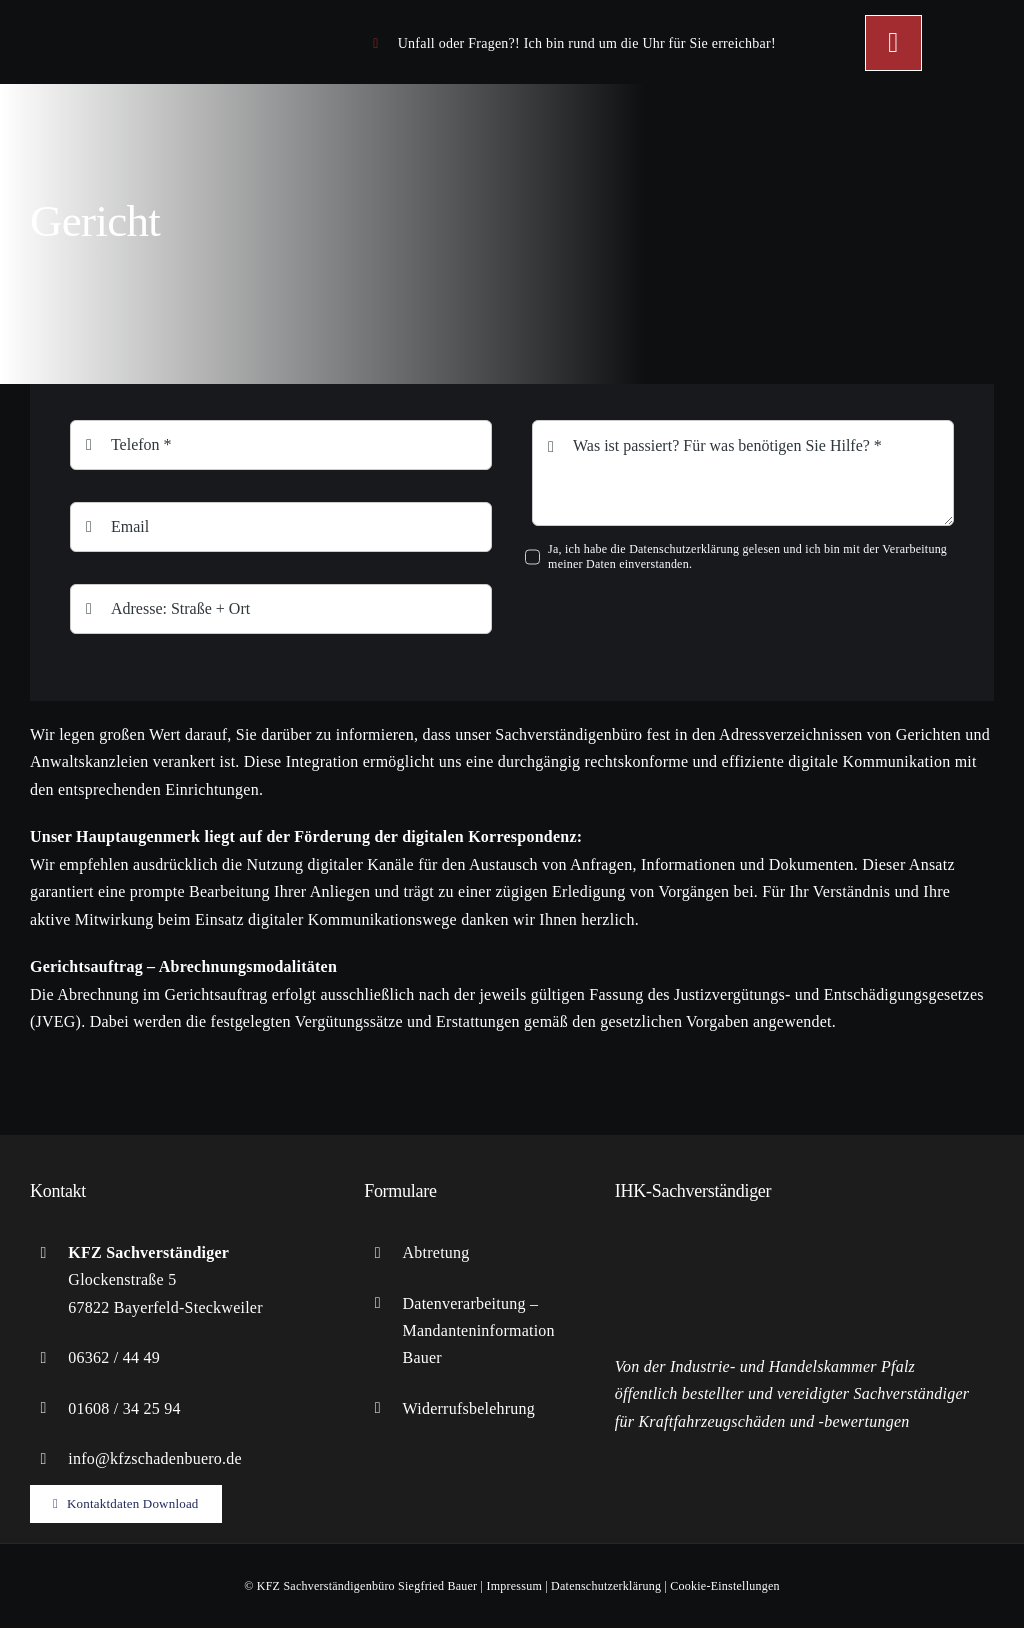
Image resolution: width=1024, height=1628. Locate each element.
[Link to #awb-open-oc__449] (893, 43)
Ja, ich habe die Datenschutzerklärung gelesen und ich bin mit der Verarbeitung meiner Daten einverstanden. (747, 556)
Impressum (514, 1586)
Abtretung (436, 1252)
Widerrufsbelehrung (469, 1408)
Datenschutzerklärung (606, 1586)
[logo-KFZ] (150, 19)
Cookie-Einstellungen (724, 1586)
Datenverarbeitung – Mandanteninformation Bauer (479, 1330)
